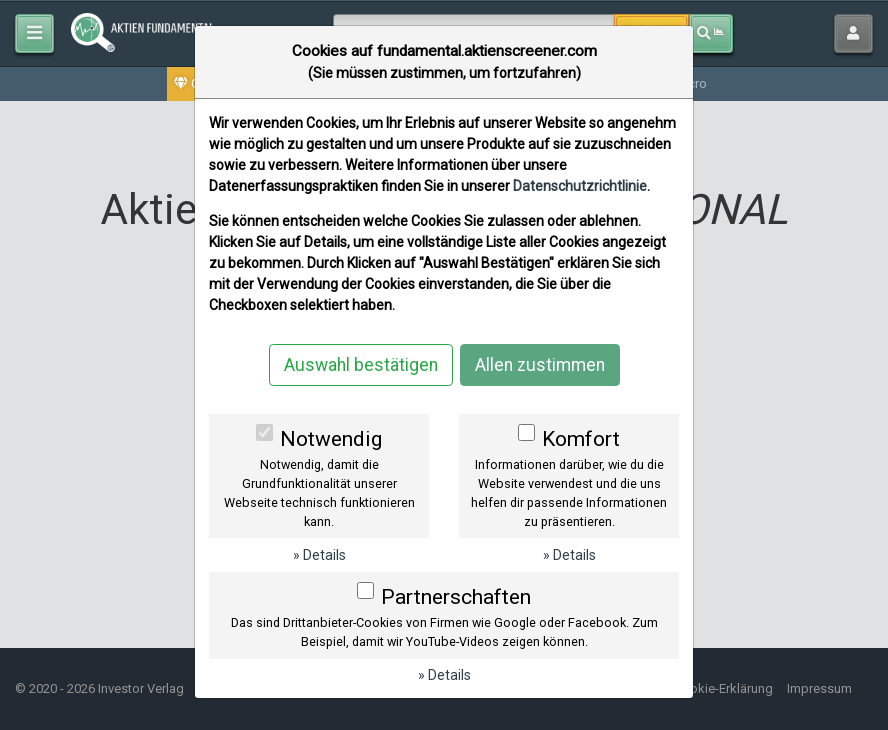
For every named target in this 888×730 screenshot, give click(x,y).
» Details (319, 555)
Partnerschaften (456, 597)
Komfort (581, 439)
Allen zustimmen (540, 365)
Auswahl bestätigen (361, 365)
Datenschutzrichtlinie (580, 186)
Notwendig (331, 439)
